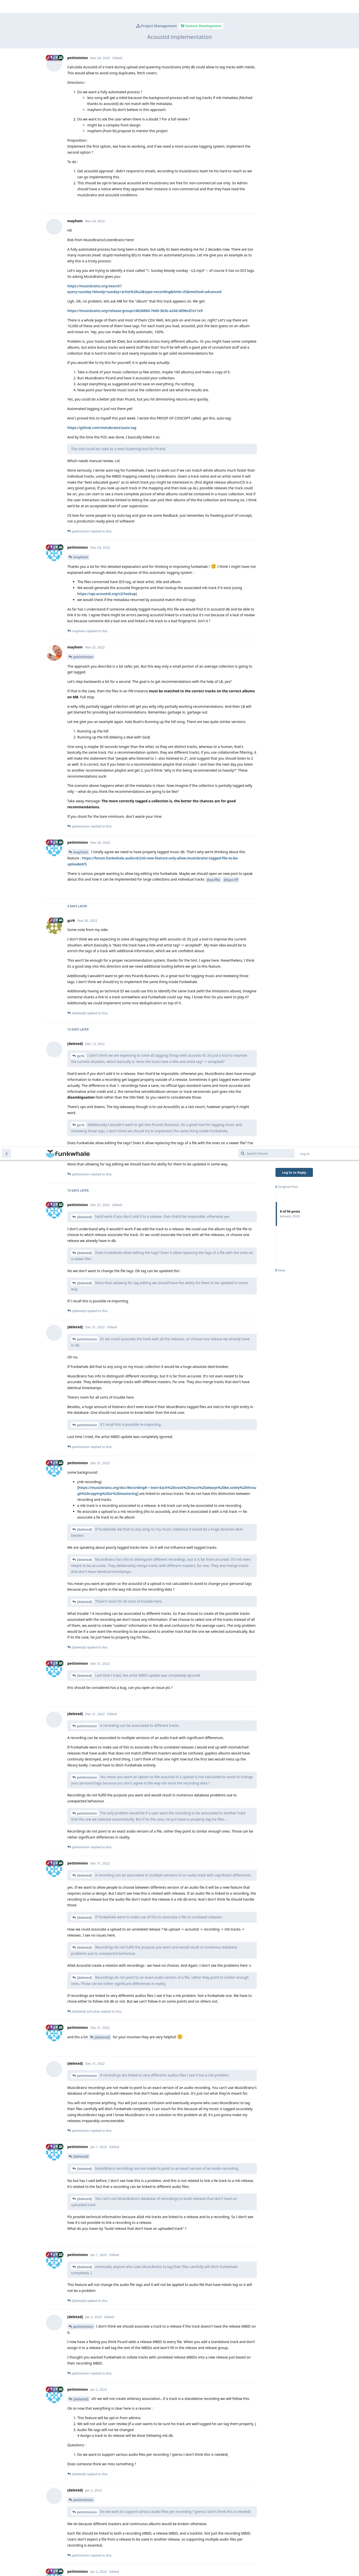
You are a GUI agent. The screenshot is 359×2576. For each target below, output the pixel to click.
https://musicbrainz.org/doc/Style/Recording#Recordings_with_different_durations (145, 2285)
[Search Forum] (266, 6)
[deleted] (84, 70)
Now (280, 123)
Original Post (286, 39)
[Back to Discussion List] (6, 6)
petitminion (87, 192)
